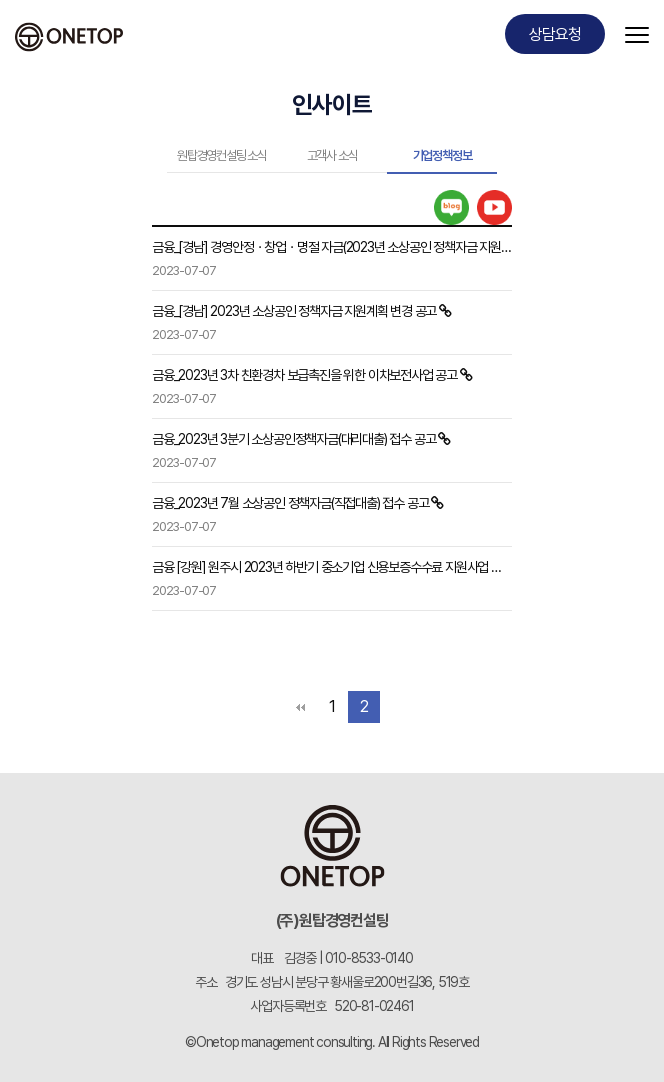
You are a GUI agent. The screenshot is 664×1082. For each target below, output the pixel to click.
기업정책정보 (442, 156)
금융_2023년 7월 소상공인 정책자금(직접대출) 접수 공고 (290, 503)
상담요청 (554, 34)
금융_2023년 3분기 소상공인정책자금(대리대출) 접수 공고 (293, 439)
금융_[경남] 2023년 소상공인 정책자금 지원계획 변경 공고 (294, 311)
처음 (300, 707)
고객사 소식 (332, 156)
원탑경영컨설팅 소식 (222, 156)
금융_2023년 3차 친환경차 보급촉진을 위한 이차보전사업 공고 (304, 375)
